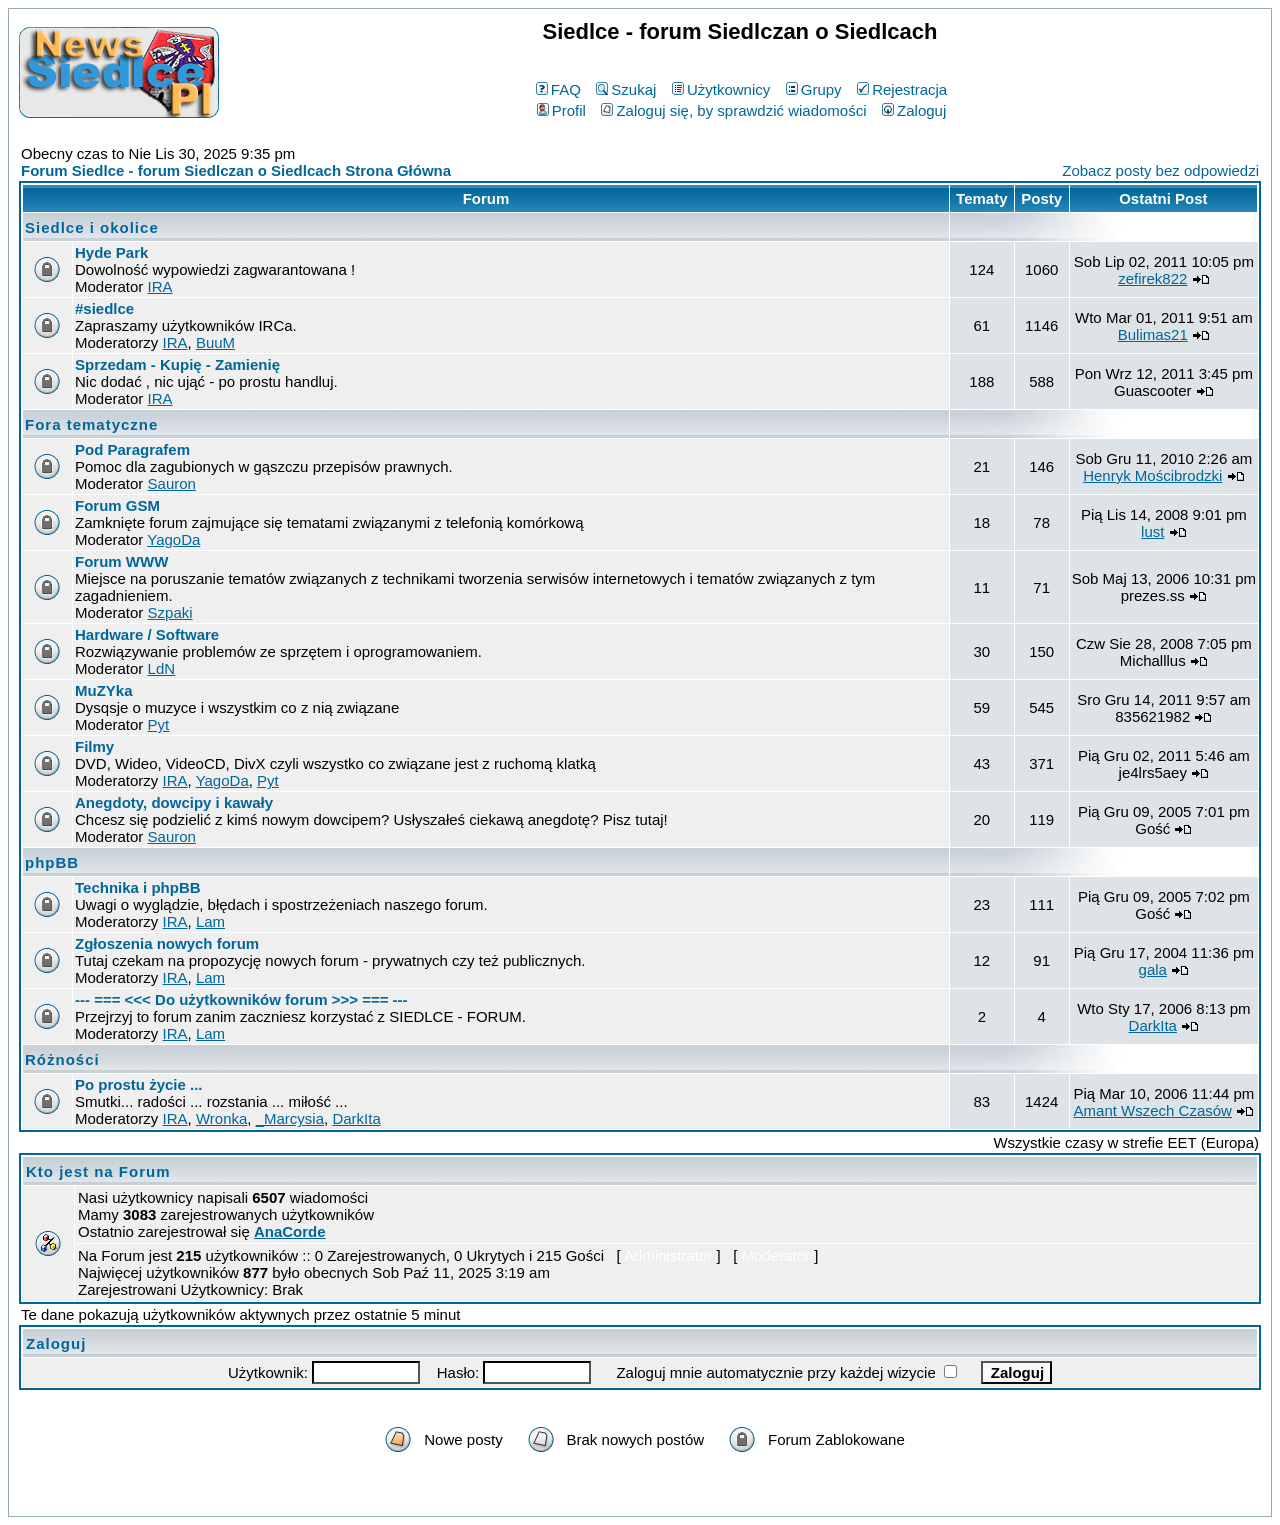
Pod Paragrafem (132, 449)
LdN (162, 668)
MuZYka (104, 690)
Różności (62, 1059)
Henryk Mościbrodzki (1152, 475)
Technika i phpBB (138, 887)
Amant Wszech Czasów (1153, 1110)
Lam (210, 921)
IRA (160, 286)
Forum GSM (117, 505)
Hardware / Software (147, 634)
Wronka (221, 1118)
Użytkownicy (721, 89)
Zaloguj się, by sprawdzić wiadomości (733, 110)
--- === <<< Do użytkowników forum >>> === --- (241, 999)
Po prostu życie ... (139, 1084)
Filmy (94, 746)
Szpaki (170, 612)
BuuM (215, 342)
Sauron (172, 483)
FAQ (558, 89)
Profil (561, 110)
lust (1152, 531)
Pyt (159, 724)
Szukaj (626, 89)
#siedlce (104, 308)
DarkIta (1153, 1025)
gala (1153, 969)
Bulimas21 (1153, 334)
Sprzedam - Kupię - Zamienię (177, 364)
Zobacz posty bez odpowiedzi (1160, 170)
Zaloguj (914, 110)
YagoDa (173, 539)
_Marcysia (290, 1118)
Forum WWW (121, 561)
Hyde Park (111, 252)
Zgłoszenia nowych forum (167, 943)
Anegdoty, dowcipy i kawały (174, 802)
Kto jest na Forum (98, 1171)
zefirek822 (1152, 278)
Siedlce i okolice (92, 227)
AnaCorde (290, 1231)
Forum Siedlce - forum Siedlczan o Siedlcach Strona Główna (236, 170)
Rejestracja (902, 89)
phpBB (52, 862)
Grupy (814, 89)
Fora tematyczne (91, 424)
